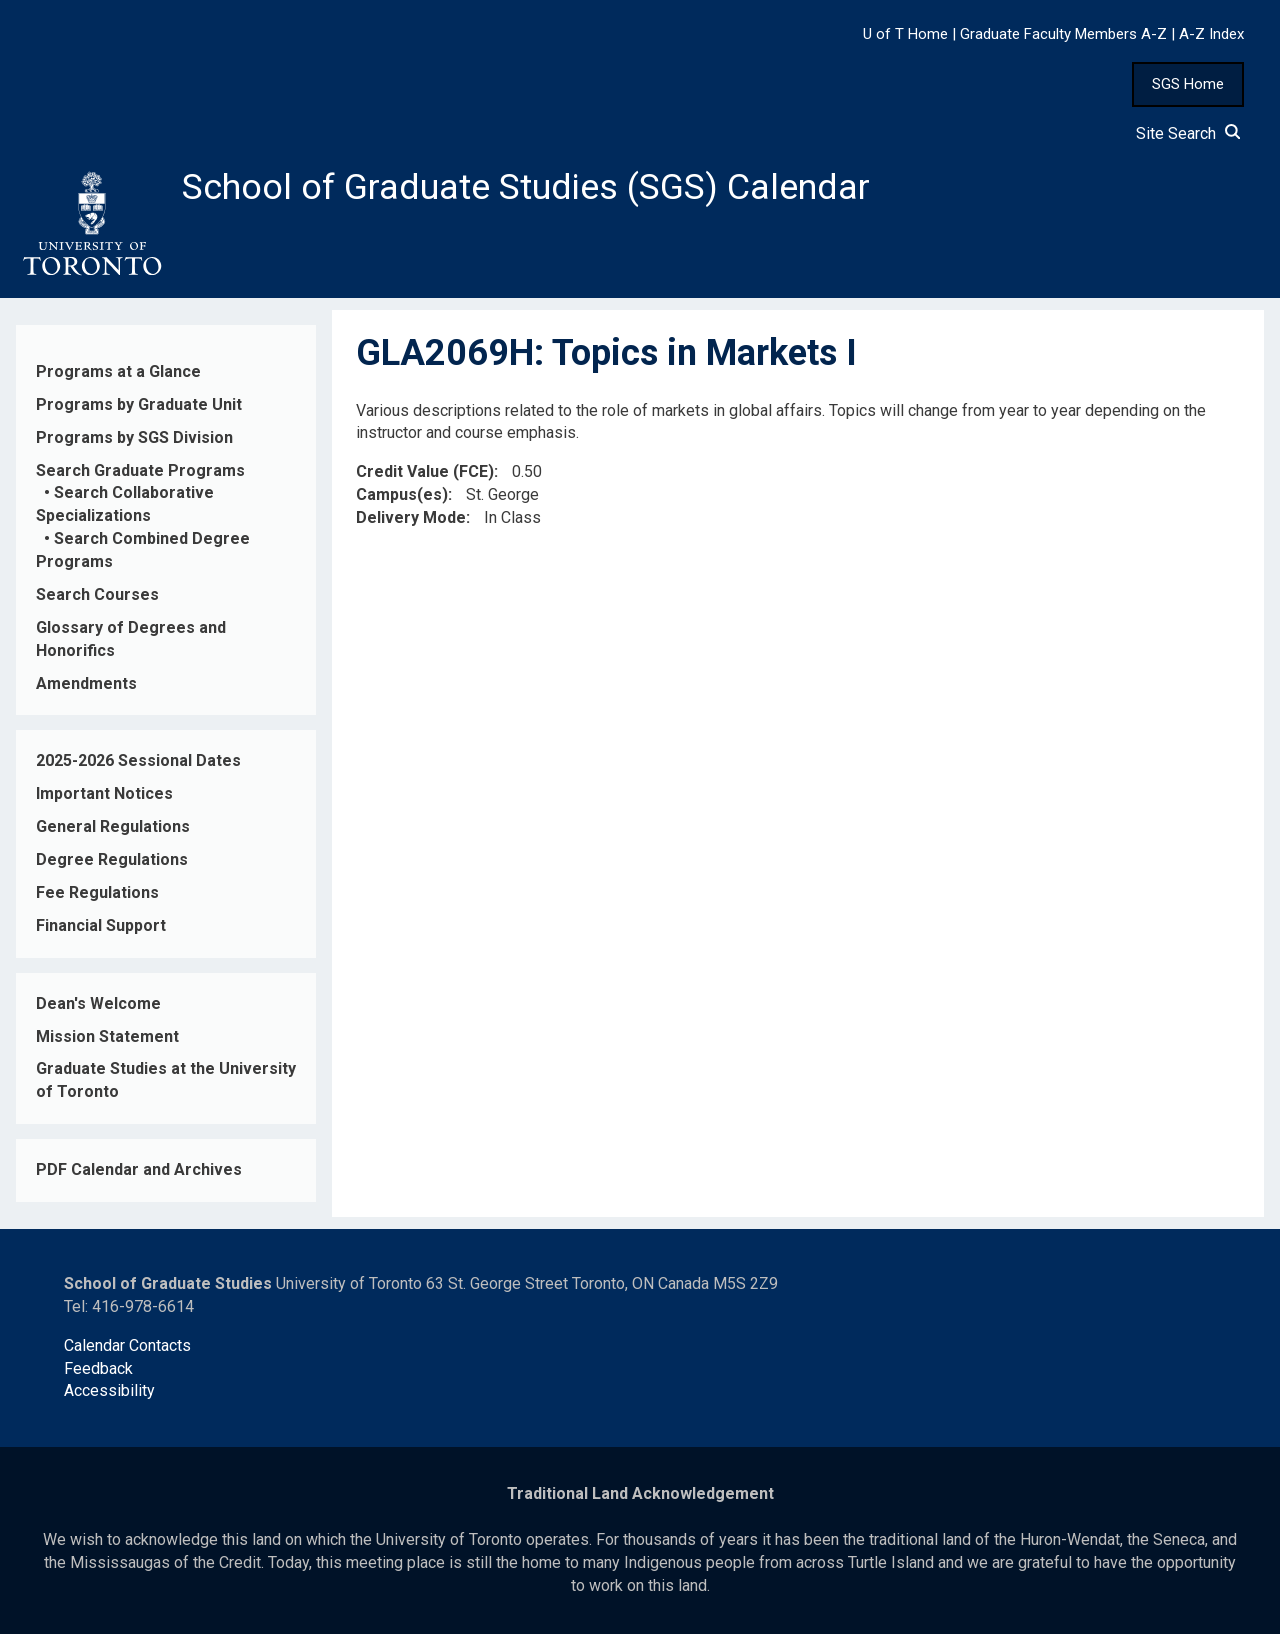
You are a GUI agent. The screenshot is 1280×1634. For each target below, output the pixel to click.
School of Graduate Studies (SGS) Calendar (527, 187)
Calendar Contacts (127, 1345)
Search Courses (97, 594)
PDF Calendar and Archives (139, 1170)
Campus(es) (402, 495)
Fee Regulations (97, 892)
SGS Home (1188, 84)
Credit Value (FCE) (425, 472)
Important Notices (104, 794)
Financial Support (101, 925)
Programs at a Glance (118, 371)
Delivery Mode (411, 517)
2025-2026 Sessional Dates (138, 761)
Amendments (86, 683)
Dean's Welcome (98, 1003)
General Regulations (113, 827)
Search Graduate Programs (140, 470)
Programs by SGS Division (134, 437)
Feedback (98, 1368)
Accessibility (109, 1391)
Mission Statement (107, 1036)
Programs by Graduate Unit (139, 404)
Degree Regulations (112, 859)
